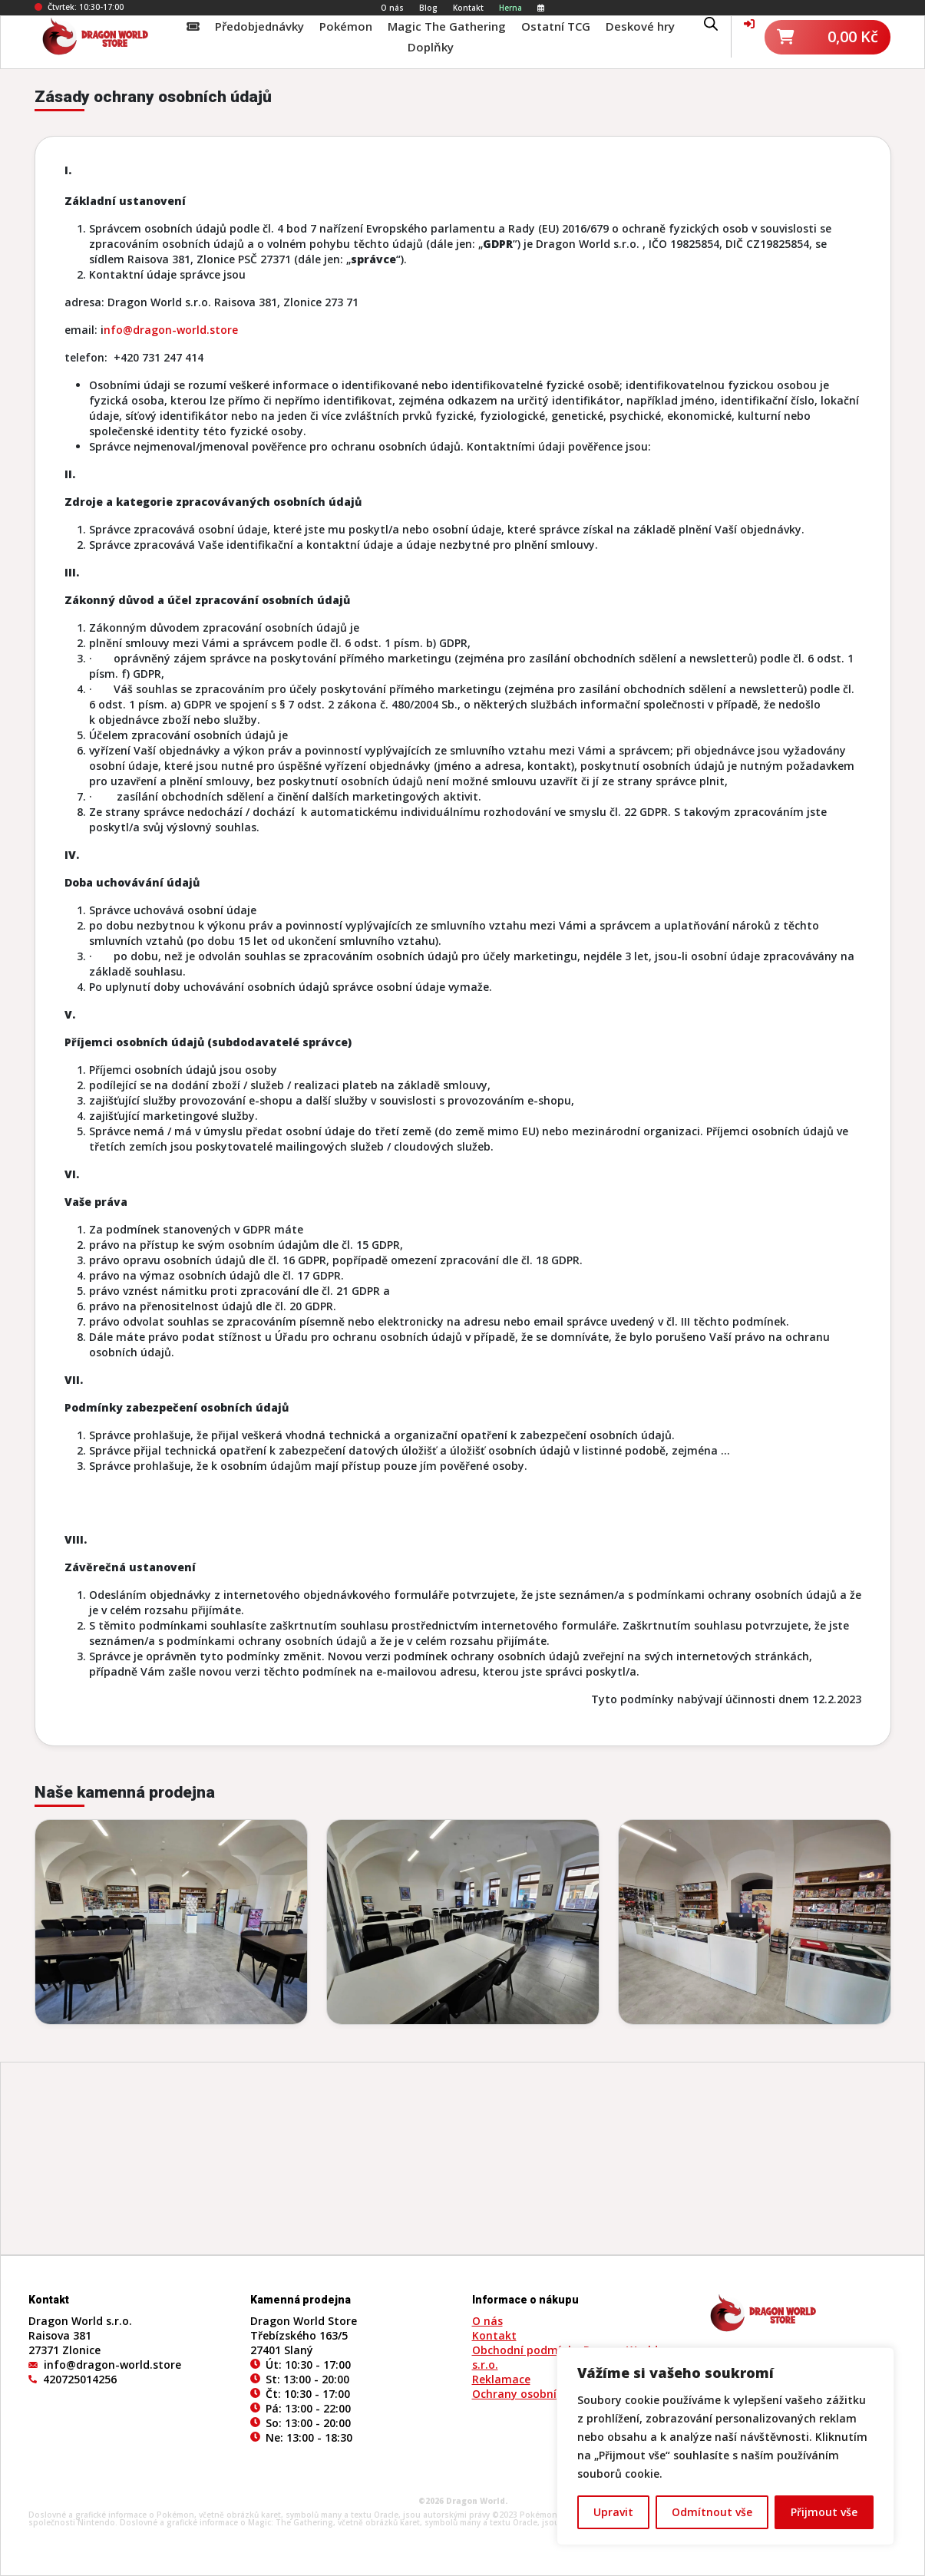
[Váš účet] (749, 23)
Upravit (613, 2512)
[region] (725, 2446)
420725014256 (80, 2379)
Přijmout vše (824, 2512)
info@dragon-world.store (112, 2364)
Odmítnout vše (712, 2512)
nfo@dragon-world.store (171, 329)
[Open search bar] (711, 22)
